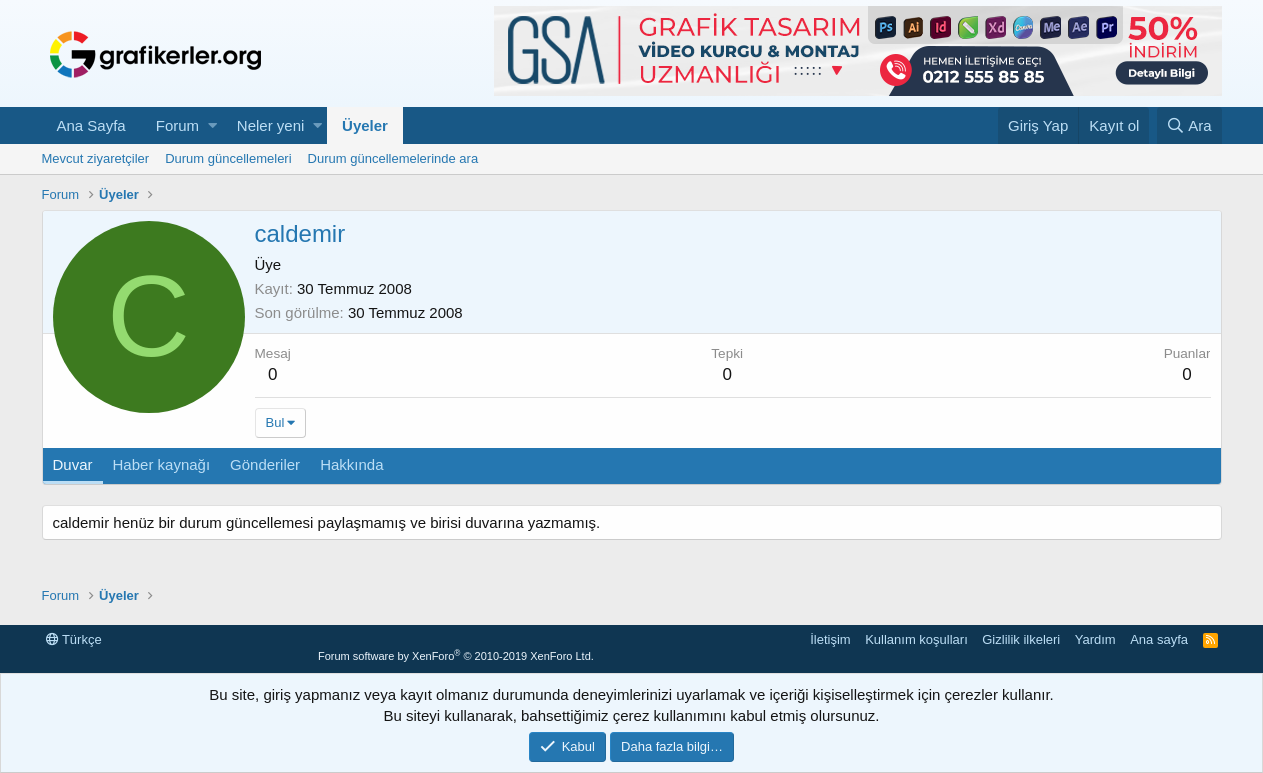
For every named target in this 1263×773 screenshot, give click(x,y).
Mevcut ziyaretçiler (96, 158)
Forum (177, 125)
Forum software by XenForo (456, 656)
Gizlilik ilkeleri (1021, 639)
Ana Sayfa (91, 125)
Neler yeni (271, 125)
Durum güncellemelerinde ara (393, 158)
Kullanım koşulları (916, 639)
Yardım (1095, 639)
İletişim (830, 639)
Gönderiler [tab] (265, 464)
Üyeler (365, 125)
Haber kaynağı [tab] (162, 464)
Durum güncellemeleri (228, 158)
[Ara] (1189, 125)
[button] (212, 125)
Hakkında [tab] (351, 464)
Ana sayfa (1159, 639)
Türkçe (74, 639)
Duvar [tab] (73, 464)
